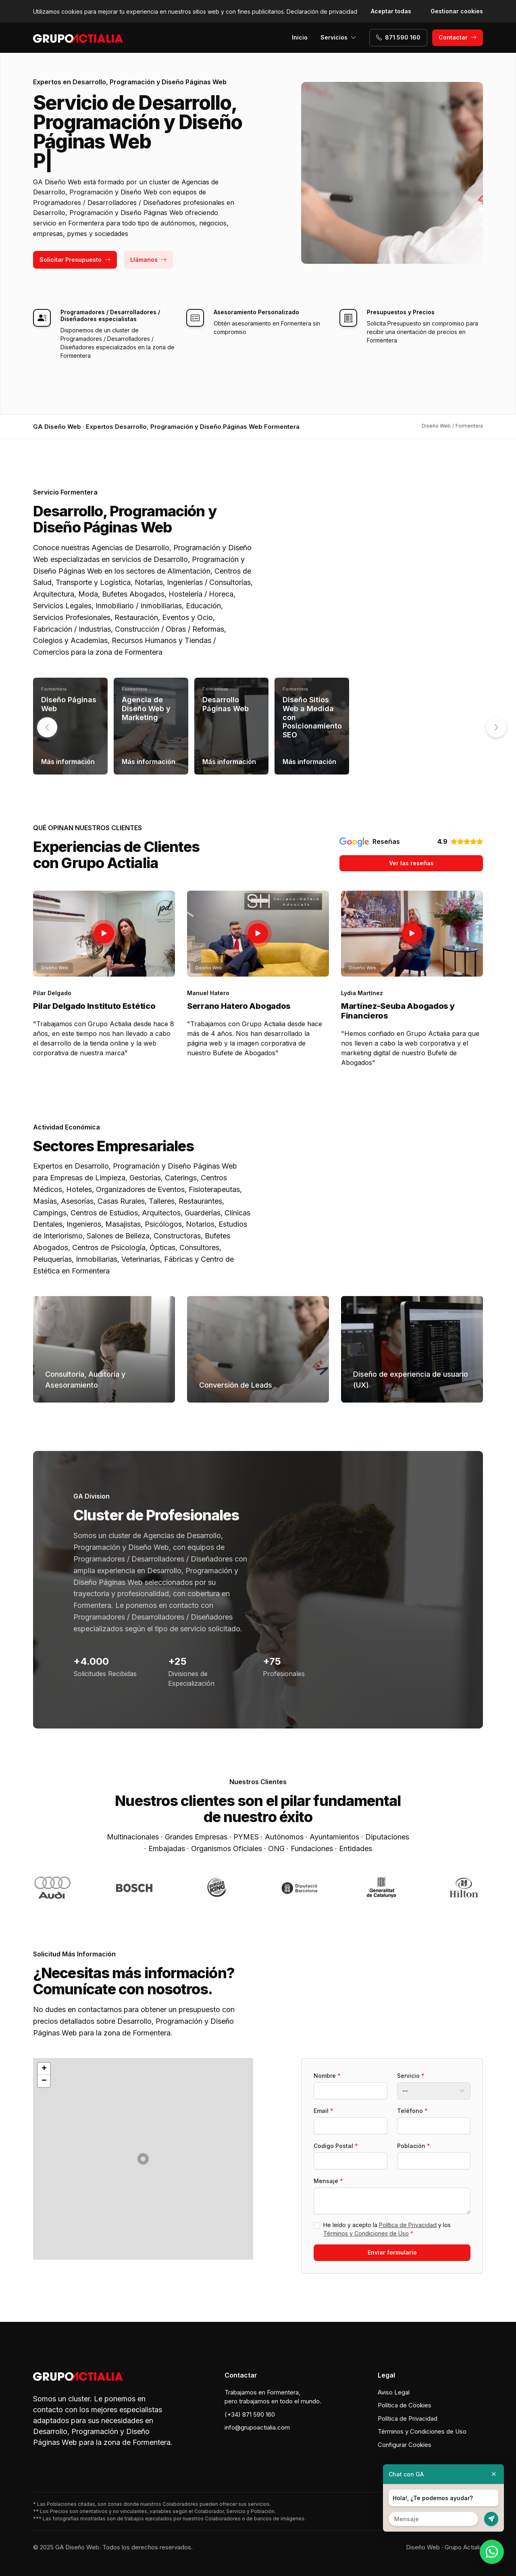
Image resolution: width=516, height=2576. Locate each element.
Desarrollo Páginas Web (225, 704)
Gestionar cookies (457, 11)
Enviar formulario (392, 2252)
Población (413, 2145)
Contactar (457, 37)
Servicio (410, 2075)
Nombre (327, 2075)
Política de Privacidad (408, 2224)
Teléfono (412, 2110)
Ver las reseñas (411, 863)
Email (323, 2110)
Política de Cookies (404, 2405)
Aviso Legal (394, 2392)
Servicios (338, 37)
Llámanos (148, 259)
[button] (496, 727)
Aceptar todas (391, 11)
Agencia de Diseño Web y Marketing (146, 708)
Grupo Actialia (464, 2547)
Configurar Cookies (404, 2445)
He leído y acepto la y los (387, 2229)
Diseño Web (423, 2547)
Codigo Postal (336, 2145)
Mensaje (328, 2180)
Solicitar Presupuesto (75, 259)
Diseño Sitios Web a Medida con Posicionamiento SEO (312, 717)
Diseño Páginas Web (68, 704)
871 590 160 (398, 37)
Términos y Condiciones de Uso (366, 2233)
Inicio (300, 37)
